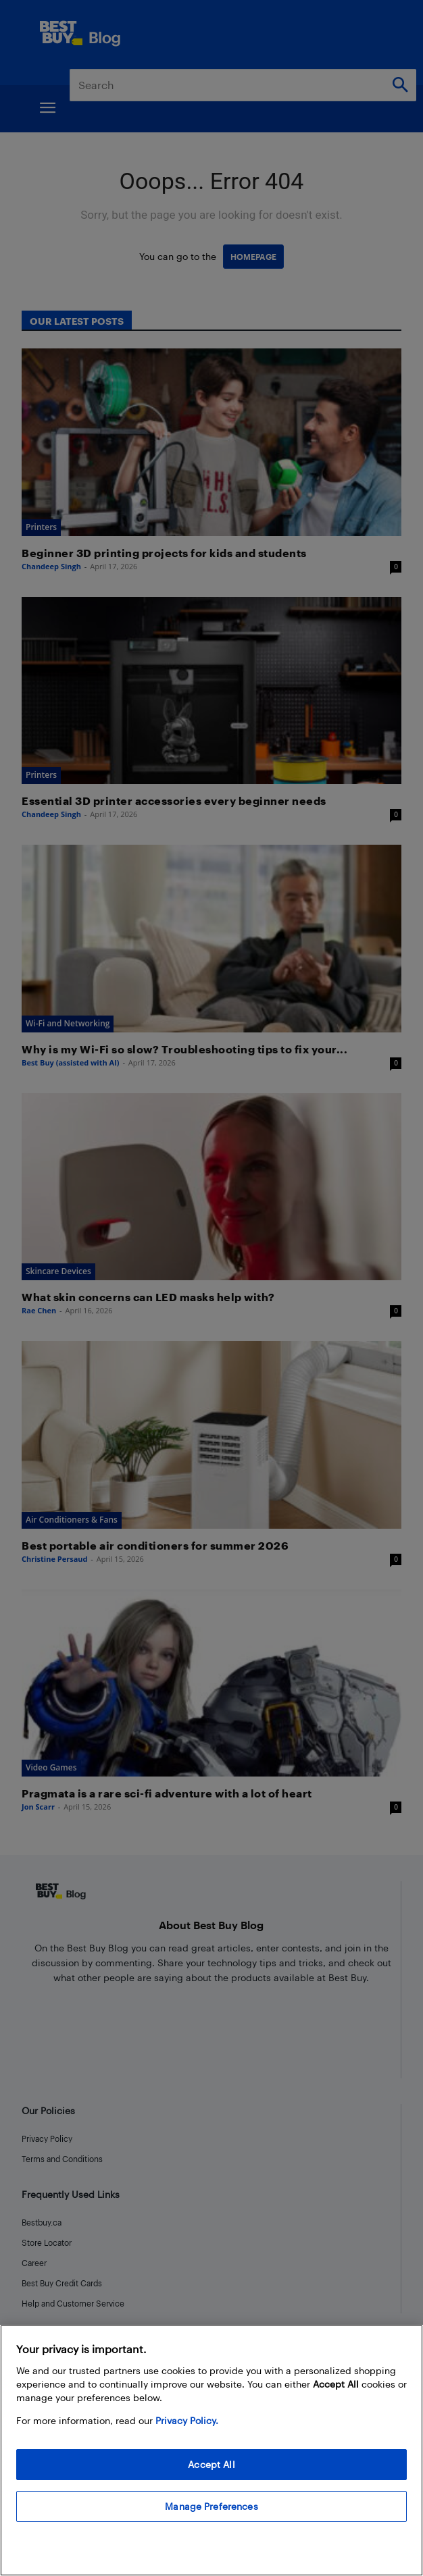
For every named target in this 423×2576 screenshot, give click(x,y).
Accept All (211, 2464)
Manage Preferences (211, 2506)
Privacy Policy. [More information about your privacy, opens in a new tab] (186, 2420)
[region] (211, 2450)
